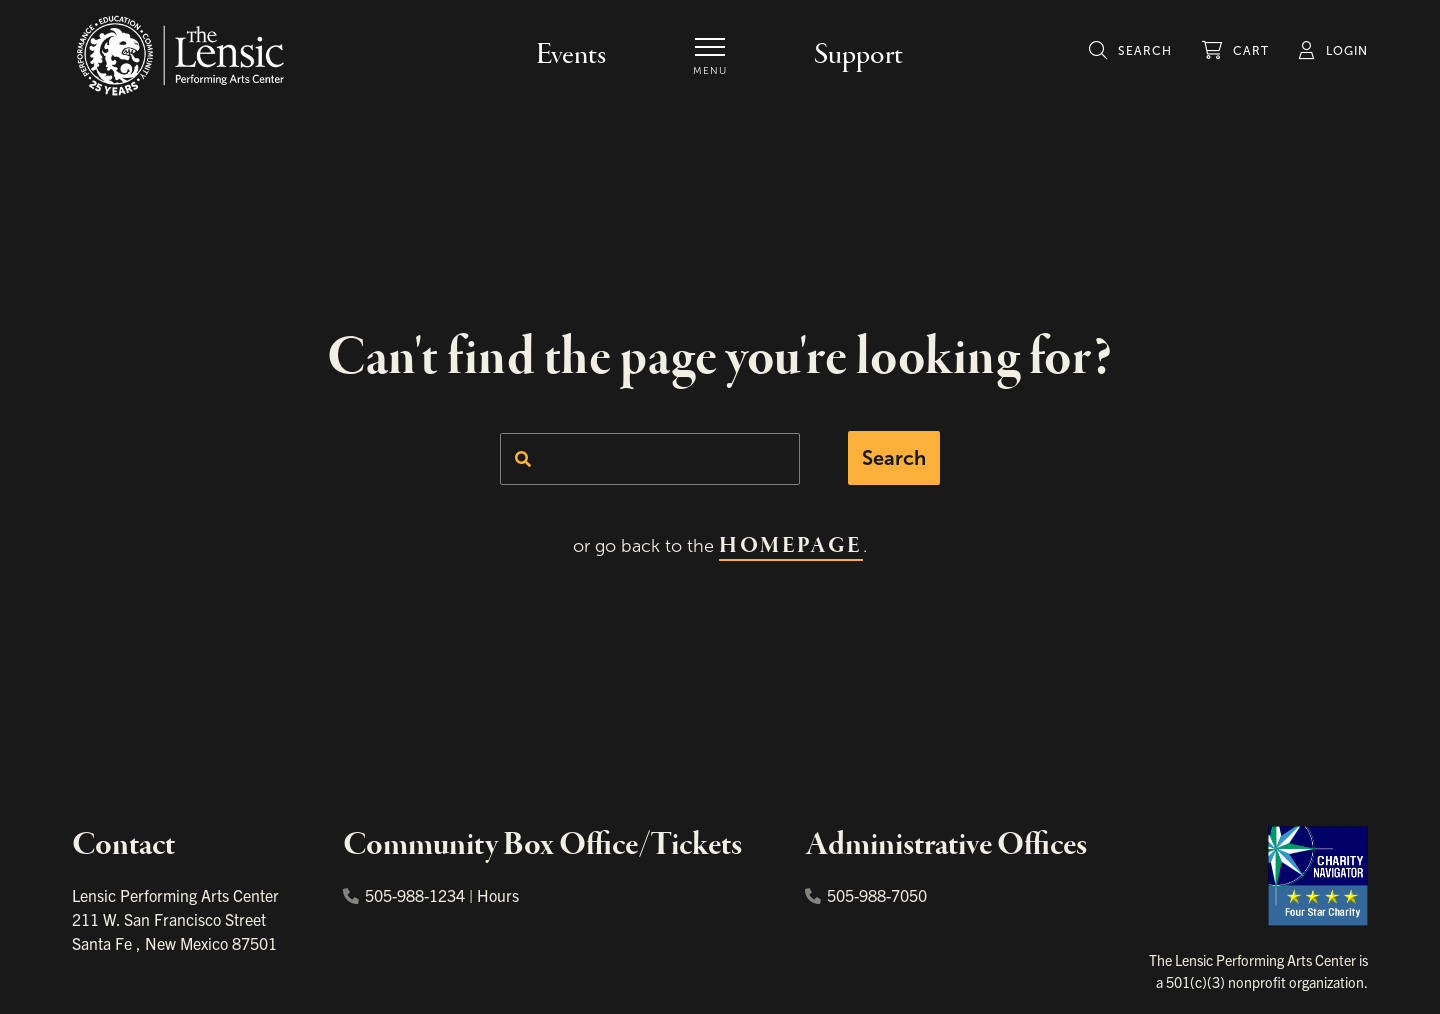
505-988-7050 (866, 895)
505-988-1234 (404, 895)
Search (894, 458)
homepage (790, 546)
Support (858, 55)
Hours (498, 895)
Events (571, 55)
